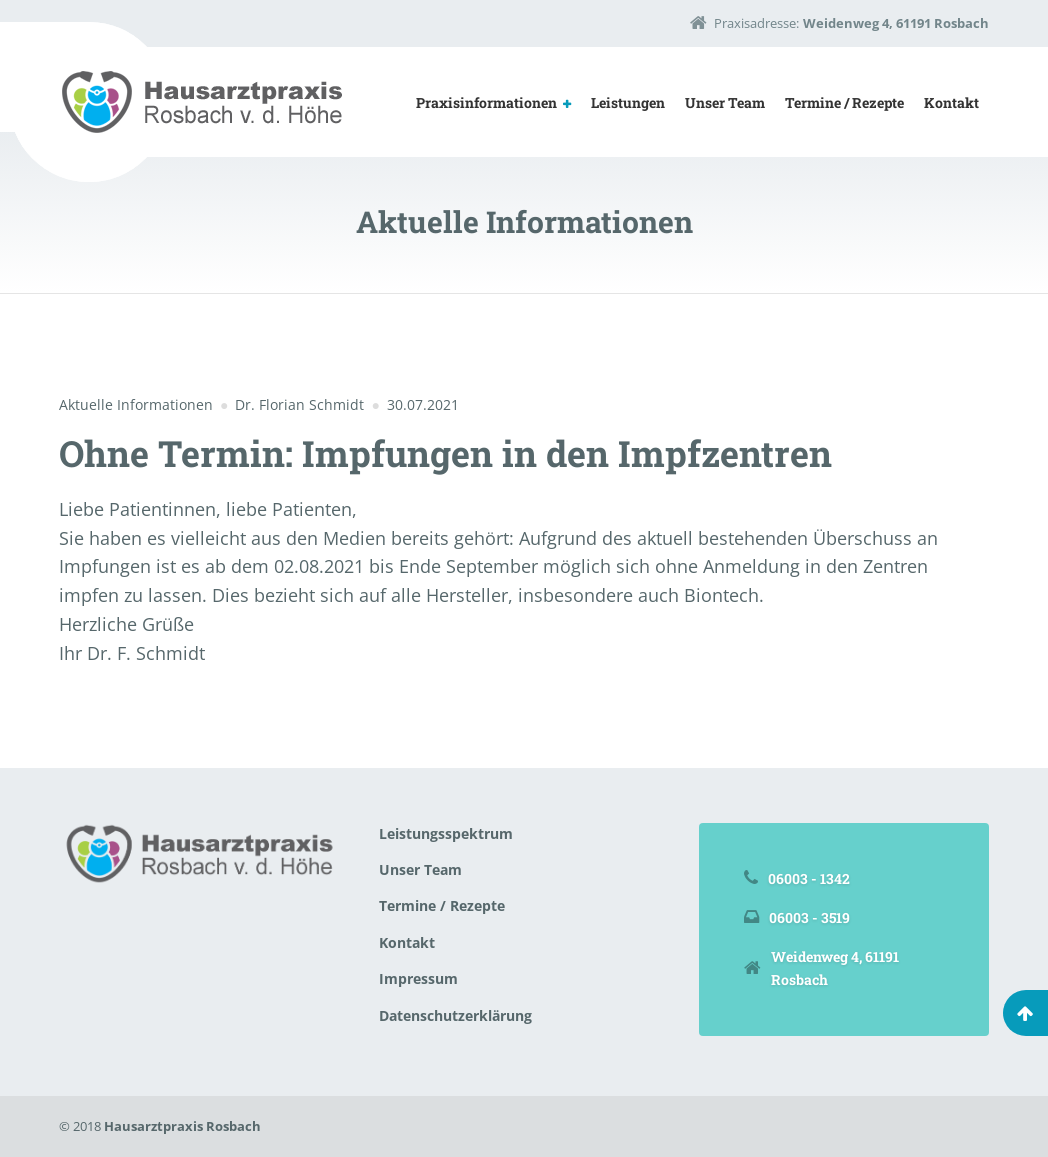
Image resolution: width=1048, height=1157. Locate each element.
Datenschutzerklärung (455, 1015)
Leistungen (628, 102)
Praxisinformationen (486, 102)
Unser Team (725, 102)
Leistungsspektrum (446, 833)
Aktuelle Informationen (136, 404)
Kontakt (951, 102)
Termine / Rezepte (844, 102)
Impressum (418, 978)
